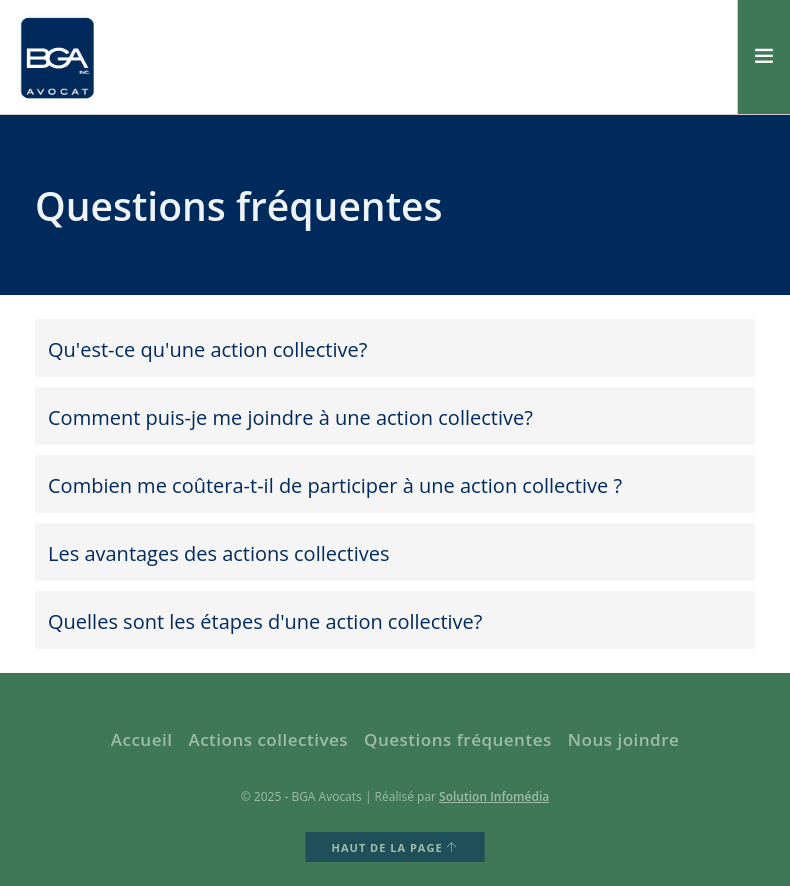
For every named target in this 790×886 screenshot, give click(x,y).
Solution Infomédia (494, 796)
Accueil (142, 739)
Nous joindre (624, 739)
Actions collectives (268, 739)
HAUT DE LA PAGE (395, 847)
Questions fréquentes (458, 739)
